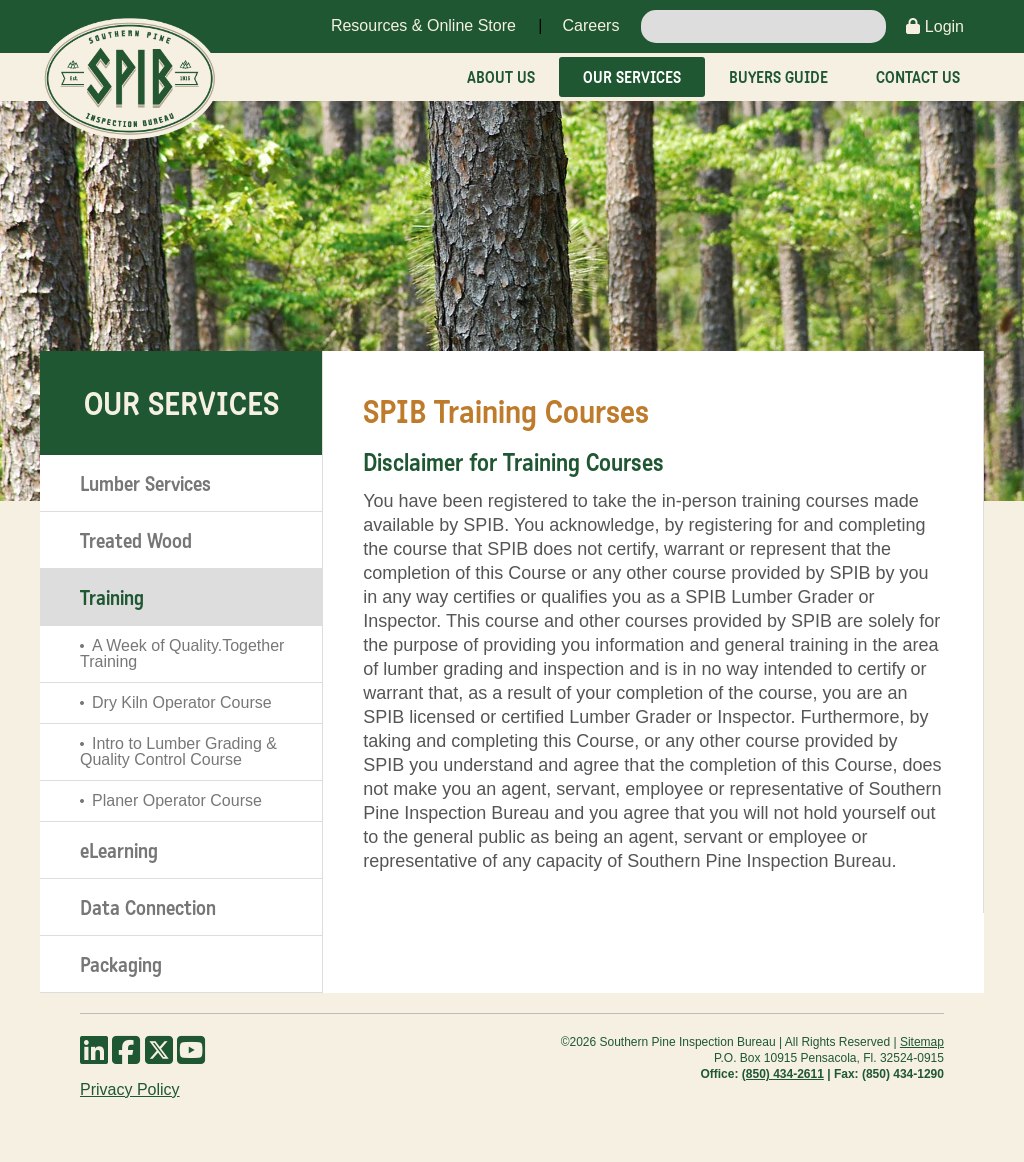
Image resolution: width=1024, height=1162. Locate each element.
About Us (501, 77)
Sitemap (922, 1042)
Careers (590, 25)
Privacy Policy (130, 1089)
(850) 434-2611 (783, 1074)
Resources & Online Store (423, 25)
